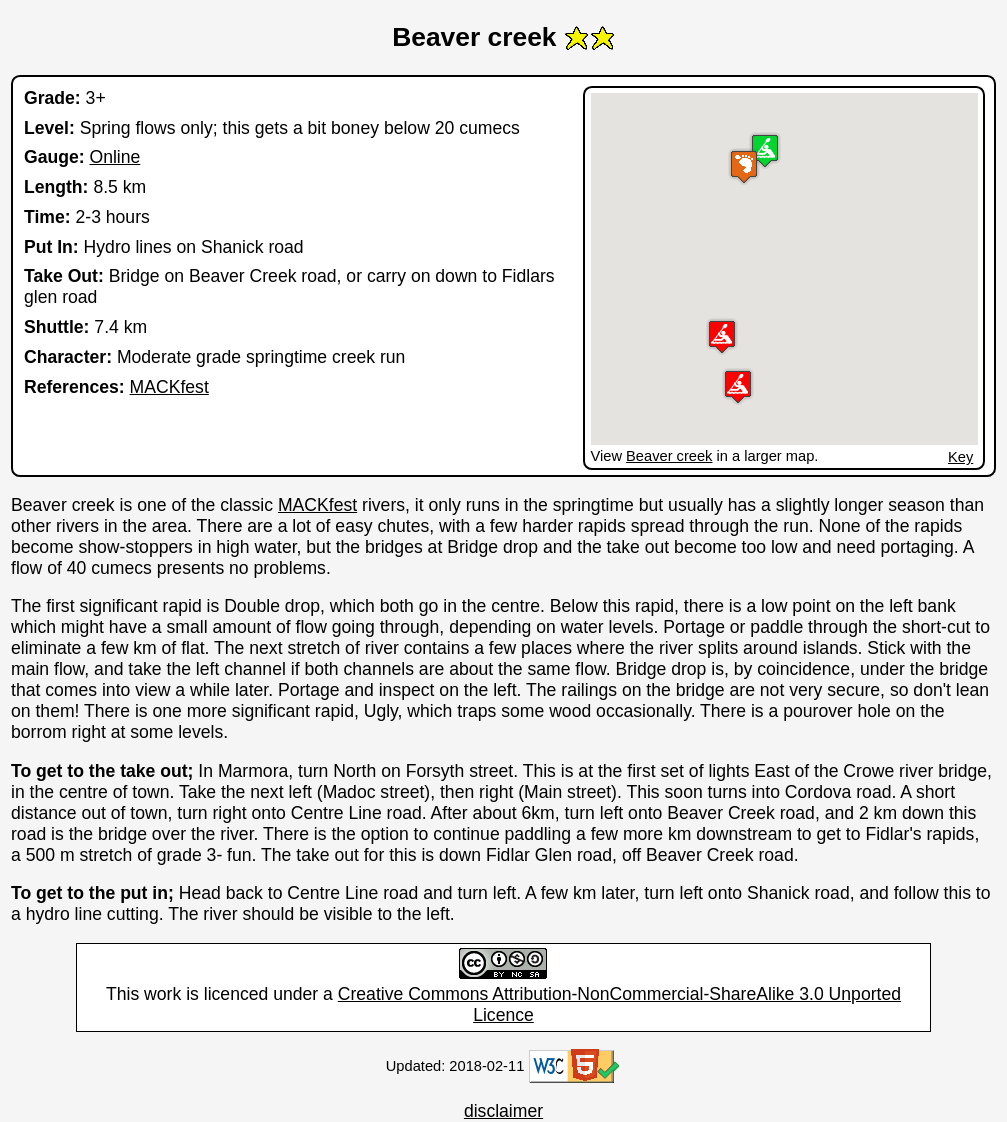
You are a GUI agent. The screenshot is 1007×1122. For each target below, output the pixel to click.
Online (114, 157)
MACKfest (169, 387)
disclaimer (503, 1111)
